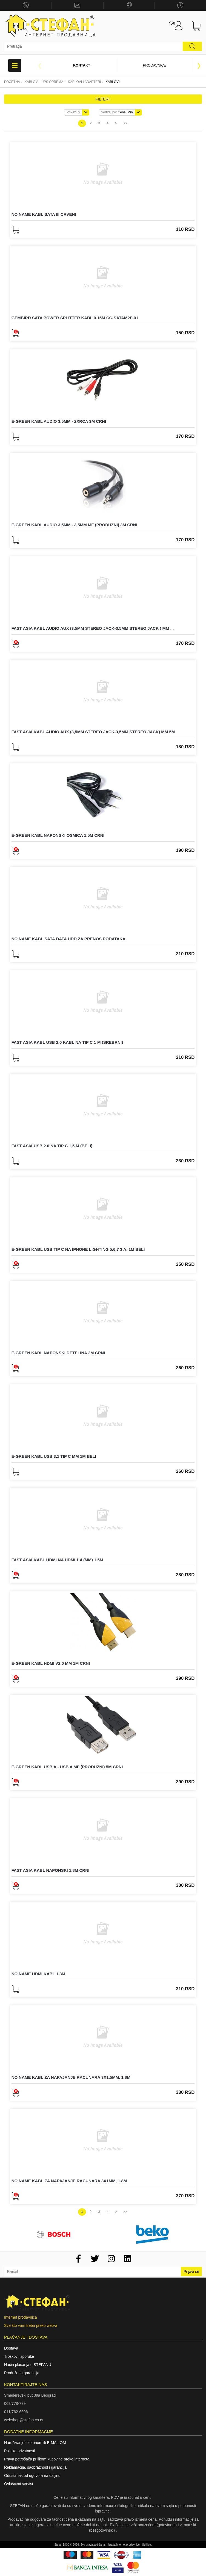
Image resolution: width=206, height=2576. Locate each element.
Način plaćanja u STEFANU (27, 2364)
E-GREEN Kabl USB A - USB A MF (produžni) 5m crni (67, 1766)
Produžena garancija (21, 2373)
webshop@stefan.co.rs (23, 2420)
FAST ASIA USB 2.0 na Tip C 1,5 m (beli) (52, 1145)
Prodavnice (154, 65)
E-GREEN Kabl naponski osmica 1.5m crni (58, 835)
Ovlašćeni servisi (18, 2484)
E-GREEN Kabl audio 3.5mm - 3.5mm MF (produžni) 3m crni (74, 524)
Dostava (11, 2348)
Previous (39, 65)
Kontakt (81, 65)
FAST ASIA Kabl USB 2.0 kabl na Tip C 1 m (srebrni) (67, 1042)
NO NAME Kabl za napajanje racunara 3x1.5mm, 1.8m (71, 2077)
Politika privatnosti (19, 2451)
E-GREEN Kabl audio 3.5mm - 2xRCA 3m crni (59, 421)
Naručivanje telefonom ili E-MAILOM (35, 2442)
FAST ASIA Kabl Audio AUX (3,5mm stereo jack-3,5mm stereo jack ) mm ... (93, 628)
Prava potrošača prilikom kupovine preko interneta (46, 2459)
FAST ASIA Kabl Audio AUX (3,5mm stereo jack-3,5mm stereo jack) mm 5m (93, 731)
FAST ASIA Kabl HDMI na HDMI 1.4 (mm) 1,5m (57, 1559)
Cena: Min (117, 112)
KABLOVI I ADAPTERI (84, 82)
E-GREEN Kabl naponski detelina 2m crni (58, 1352)
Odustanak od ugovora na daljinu (32, 2475)
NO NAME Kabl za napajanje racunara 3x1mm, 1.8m (69, 2180)
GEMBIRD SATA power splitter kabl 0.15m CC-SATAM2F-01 (75, 317)
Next (199, 65)
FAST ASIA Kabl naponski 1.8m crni (50, 1870)
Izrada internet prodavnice (124, 2544)
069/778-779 (15, 2403)
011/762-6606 (16, 2412)
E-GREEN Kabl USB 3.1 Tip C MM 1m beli (54, 1456)
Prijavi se (191, 2271)
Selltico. (147, 2544)
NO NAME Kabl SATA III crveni (44, 214)
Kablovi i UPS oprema (44, 82)
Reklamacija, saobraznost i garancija (35, 2467)
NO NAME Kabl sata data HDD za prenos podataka (68, 938)
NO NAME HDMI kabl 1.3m (38, 1973)
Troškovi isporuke (19, 2356)
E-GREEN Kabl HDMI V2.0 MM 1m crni (51, 1663)
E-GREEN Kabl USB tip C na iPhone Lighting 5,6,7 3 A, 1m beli (78, 1249)
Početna (12, 82)
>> (125, 123)
